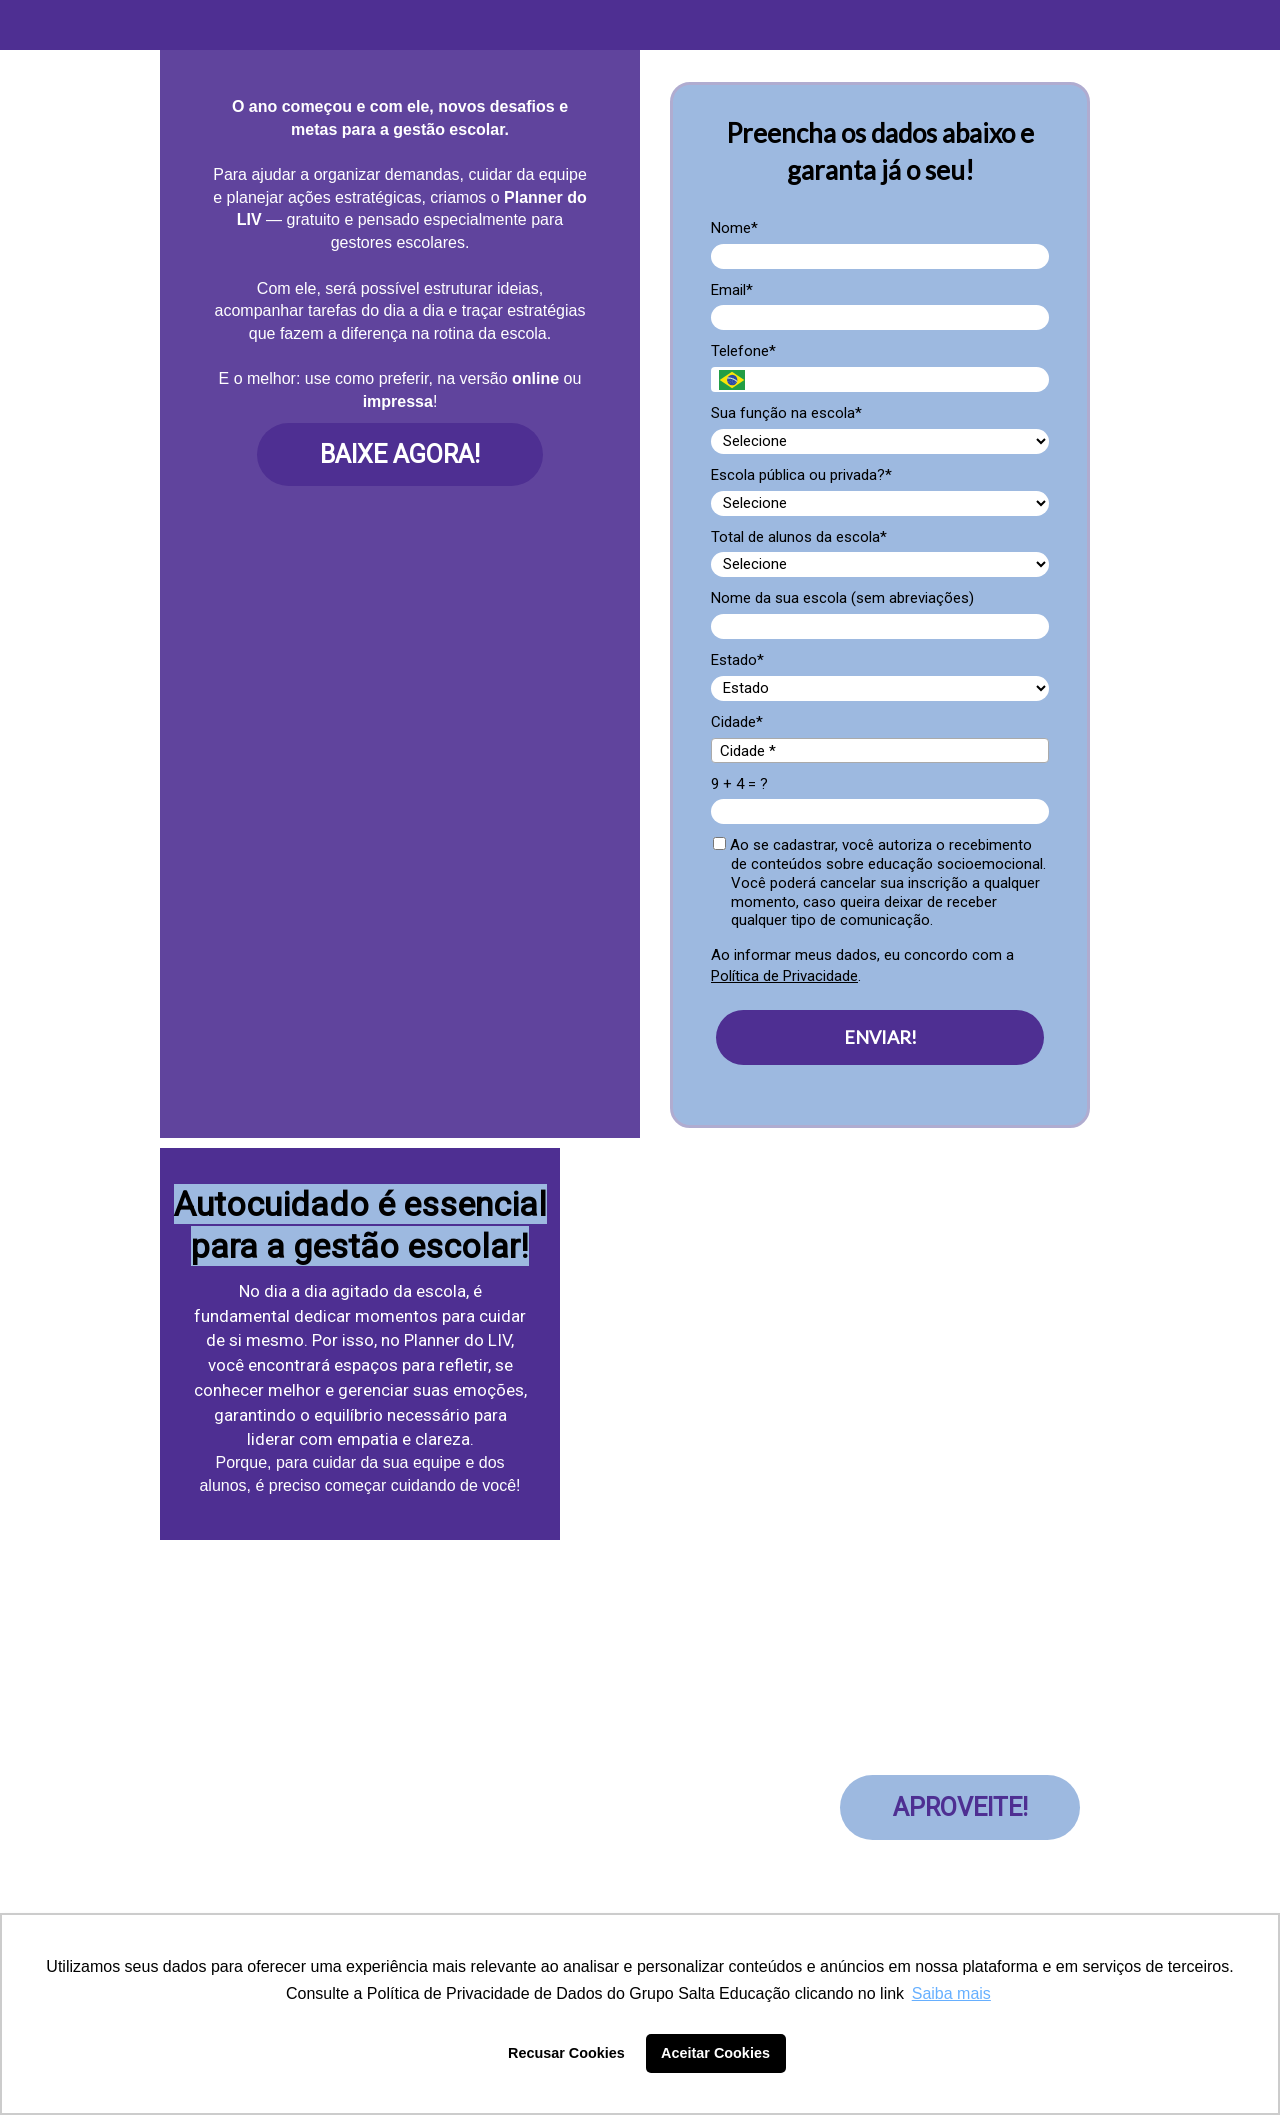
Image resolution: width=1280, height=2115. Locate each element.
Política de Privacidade (784, 976)
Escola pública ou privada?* (801, 475)
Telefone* (743, 351)
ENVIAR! (880, 1037)
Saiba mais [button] (951, 1993)
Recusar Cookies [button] (566, 2053)
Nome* (734, 228)
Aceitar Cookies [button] (715, 2053)
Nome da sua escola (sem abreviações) (842, 598)
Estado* (737, 660)
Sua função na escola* (786, 413)
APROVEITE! (960, 1807)
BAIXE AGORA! (400, 454)
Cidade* (737, 722)
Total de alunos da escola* (799, 537)
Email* (732, 290)
